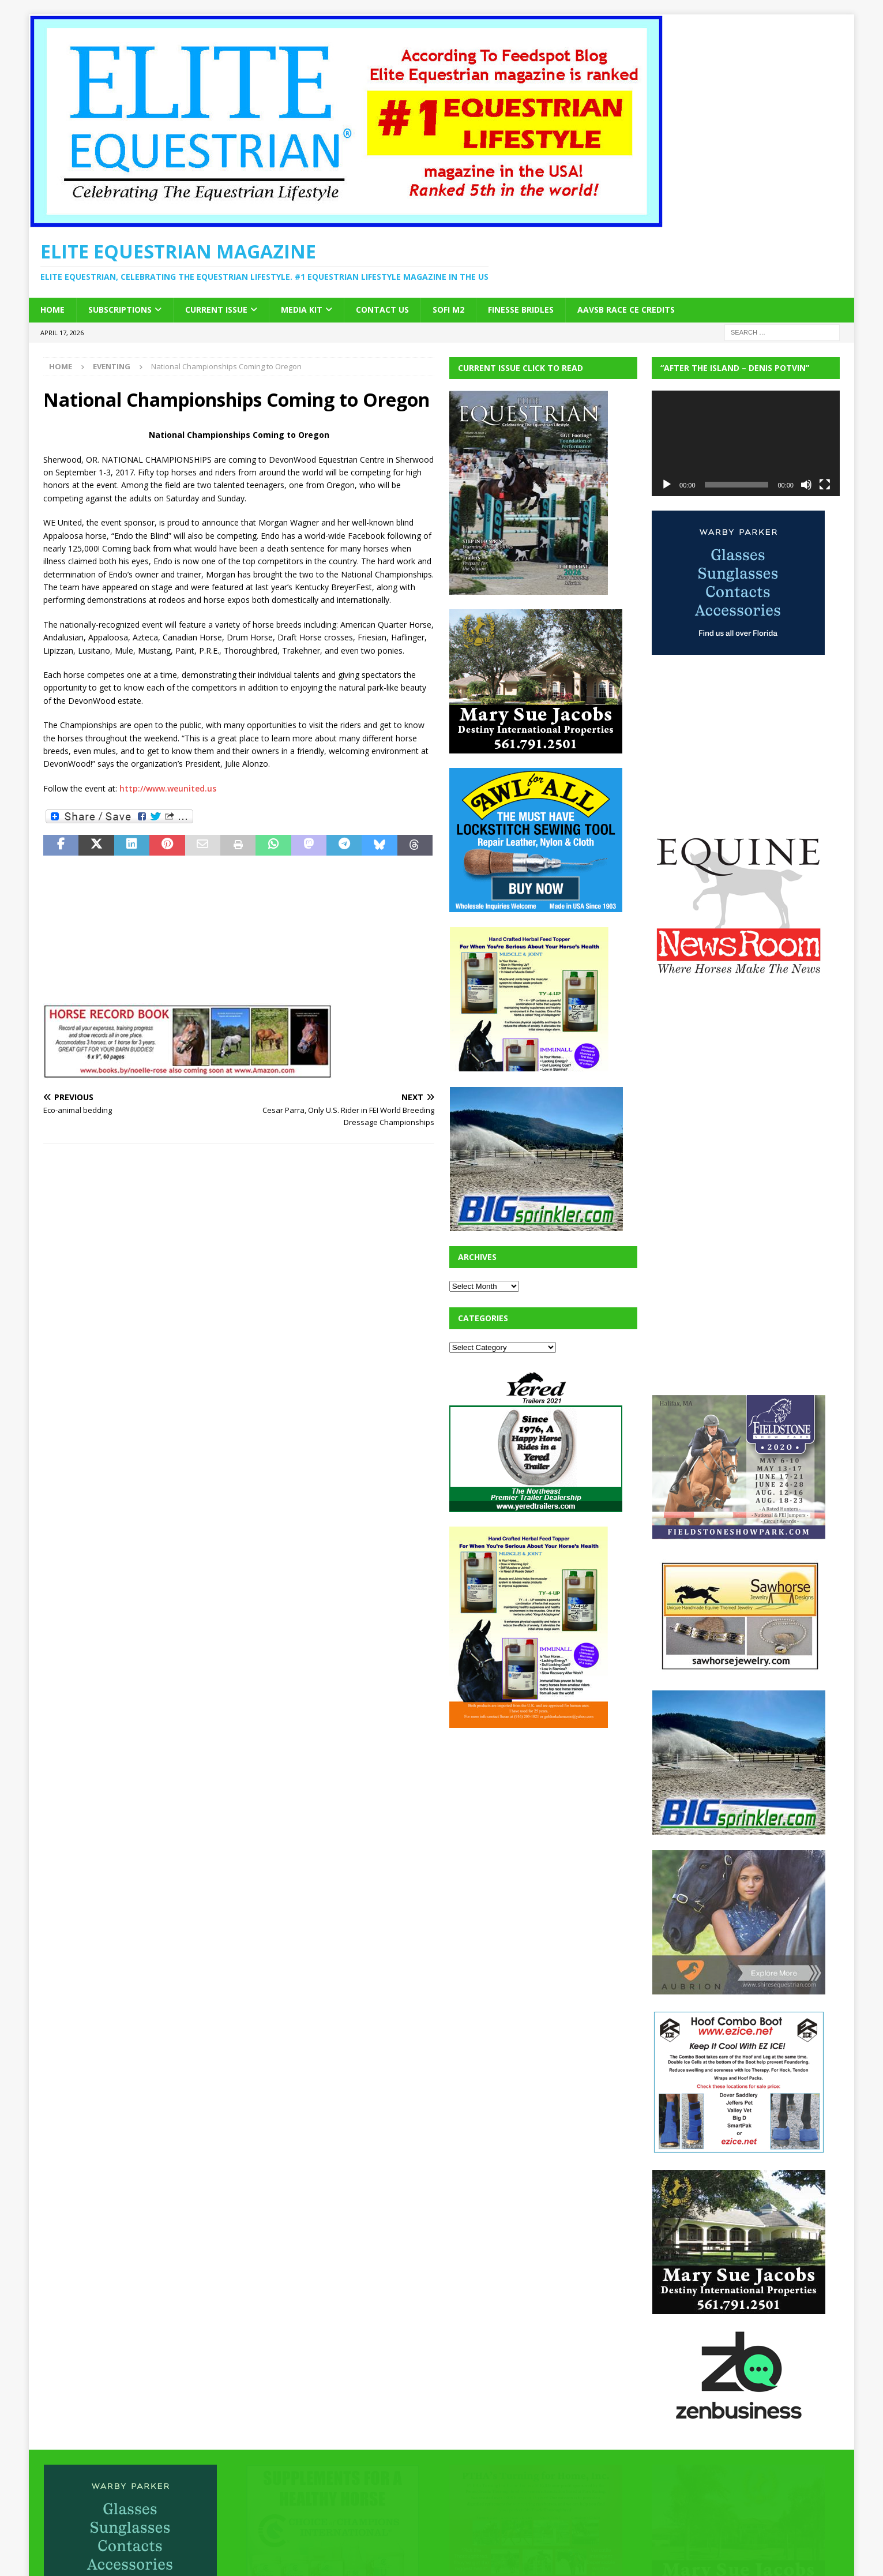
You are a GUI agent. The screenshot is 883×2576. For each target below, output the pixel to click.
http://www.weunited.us (167, 788)
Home (52, 309)
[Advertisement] (535, 1814)
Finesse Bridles (521, 309)
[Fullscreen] (825, 484)
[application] (746, 443)
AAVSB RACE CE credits (626, 309)
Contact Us (382, 309)
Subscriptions (120, 309)
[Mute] (806, 484)
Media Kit (301, 309)
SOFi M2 (448, 309)
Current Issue (216, 309)
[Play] (666, 484)
